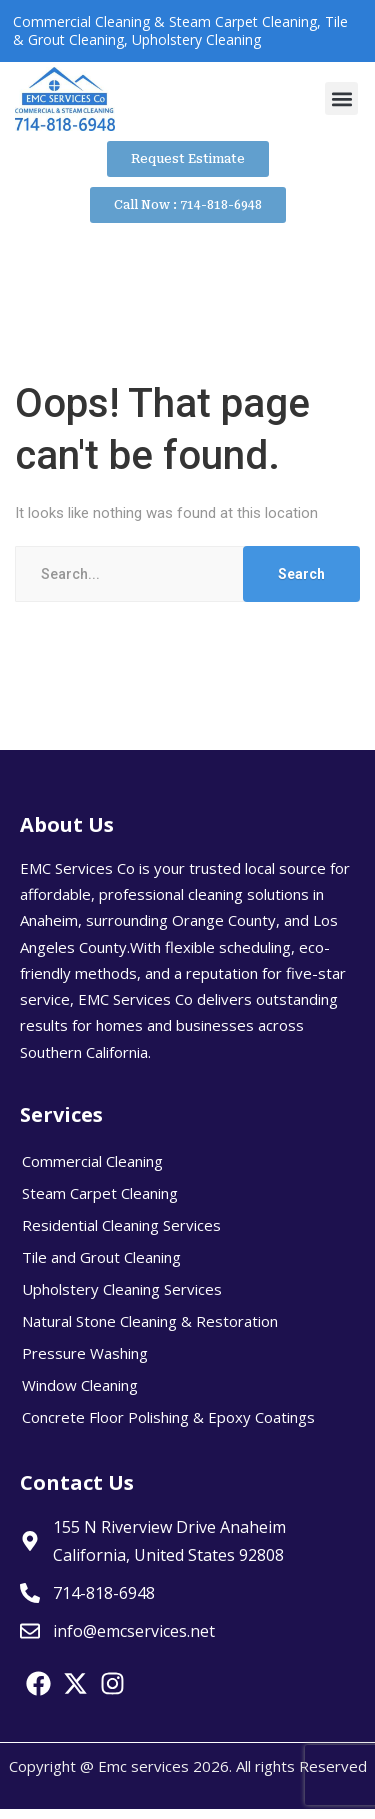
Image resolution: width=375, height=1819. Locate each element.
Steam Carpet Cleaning (100, 1193)
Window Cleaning (80, 1385)
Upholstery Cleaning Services (122, 1289)
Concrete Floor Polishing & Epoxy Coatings (168, 1417)
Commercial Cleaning (92, 1161)
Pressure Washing (85, 1353)
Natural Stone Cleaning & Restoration (150, 1321)
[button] (341, 98)
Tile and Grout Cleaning (101, 1257)
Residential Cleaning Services (121, 1225)
